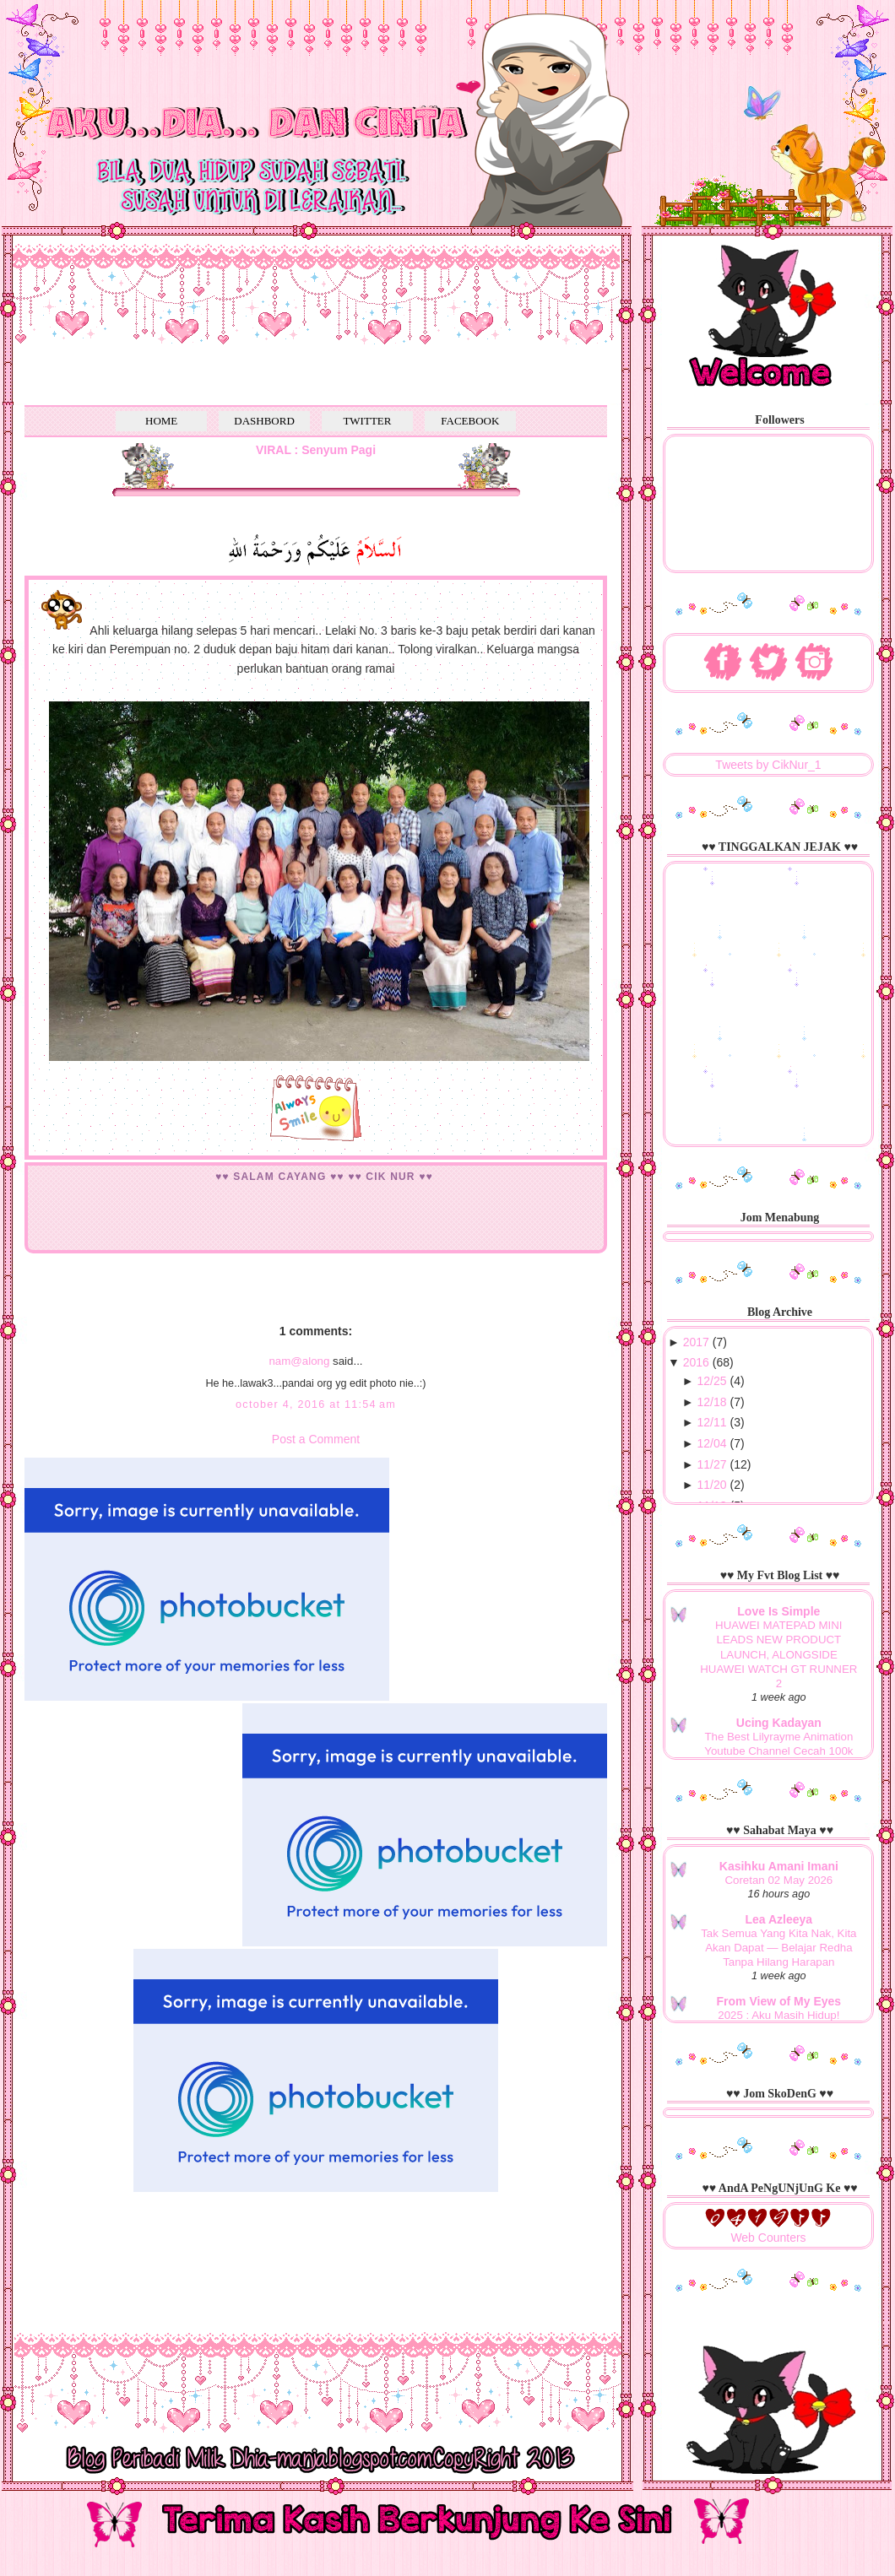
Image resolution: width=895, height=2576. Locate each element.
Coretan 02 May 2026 (778, 1880)
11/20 (712, 1484)
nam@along (298, 1361)
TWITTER (367, 420)
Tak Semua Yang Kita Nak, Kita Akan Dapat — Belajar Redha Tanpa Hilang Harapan (778, 1948)
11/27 (712, 1464)
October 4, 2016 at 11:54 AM (316, 1404)
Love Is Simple (778, 1611)
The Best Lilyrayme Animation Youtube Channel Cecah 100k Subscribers (778, 1751)
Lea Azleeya (779, 1919)
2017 (696, 1342)
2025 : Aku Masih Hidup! (778, 2015)
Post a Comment (316, 1439)
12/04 (712, 1443)
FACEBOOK (470, 420)
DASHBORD (264, 420)
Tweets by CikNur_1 (768, 764)
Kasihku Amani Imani (778, 1866)
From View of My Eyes (779, 2001)
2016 (696, 1362)
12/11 (712, 1422)
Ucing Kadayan (779, 1722)
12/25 (712, 1381)
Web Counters (768, 2237)
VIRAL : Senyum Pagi (316, 450)
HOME (161, 420)
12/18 (712, 1402)
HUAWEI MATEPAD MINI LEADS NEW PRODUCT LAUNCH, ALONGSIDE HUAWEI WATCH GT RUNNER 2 (778, 1654)
